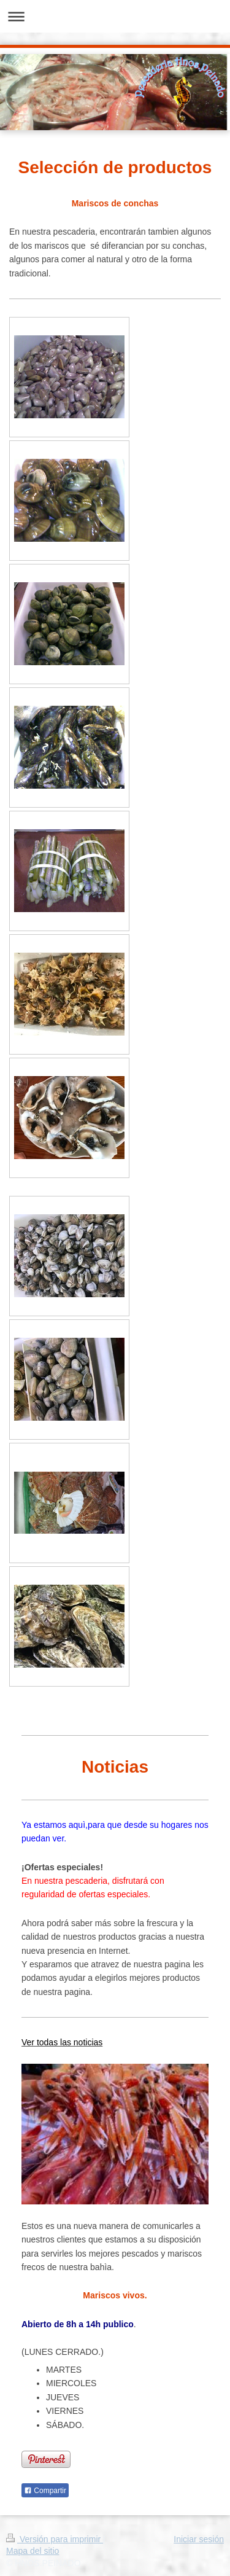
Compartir (45, 2490)
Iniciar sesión (199, 2539)
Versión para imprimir (54, 2539)
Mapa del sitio (32, 2551)
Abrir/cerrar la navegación (115, 16)
